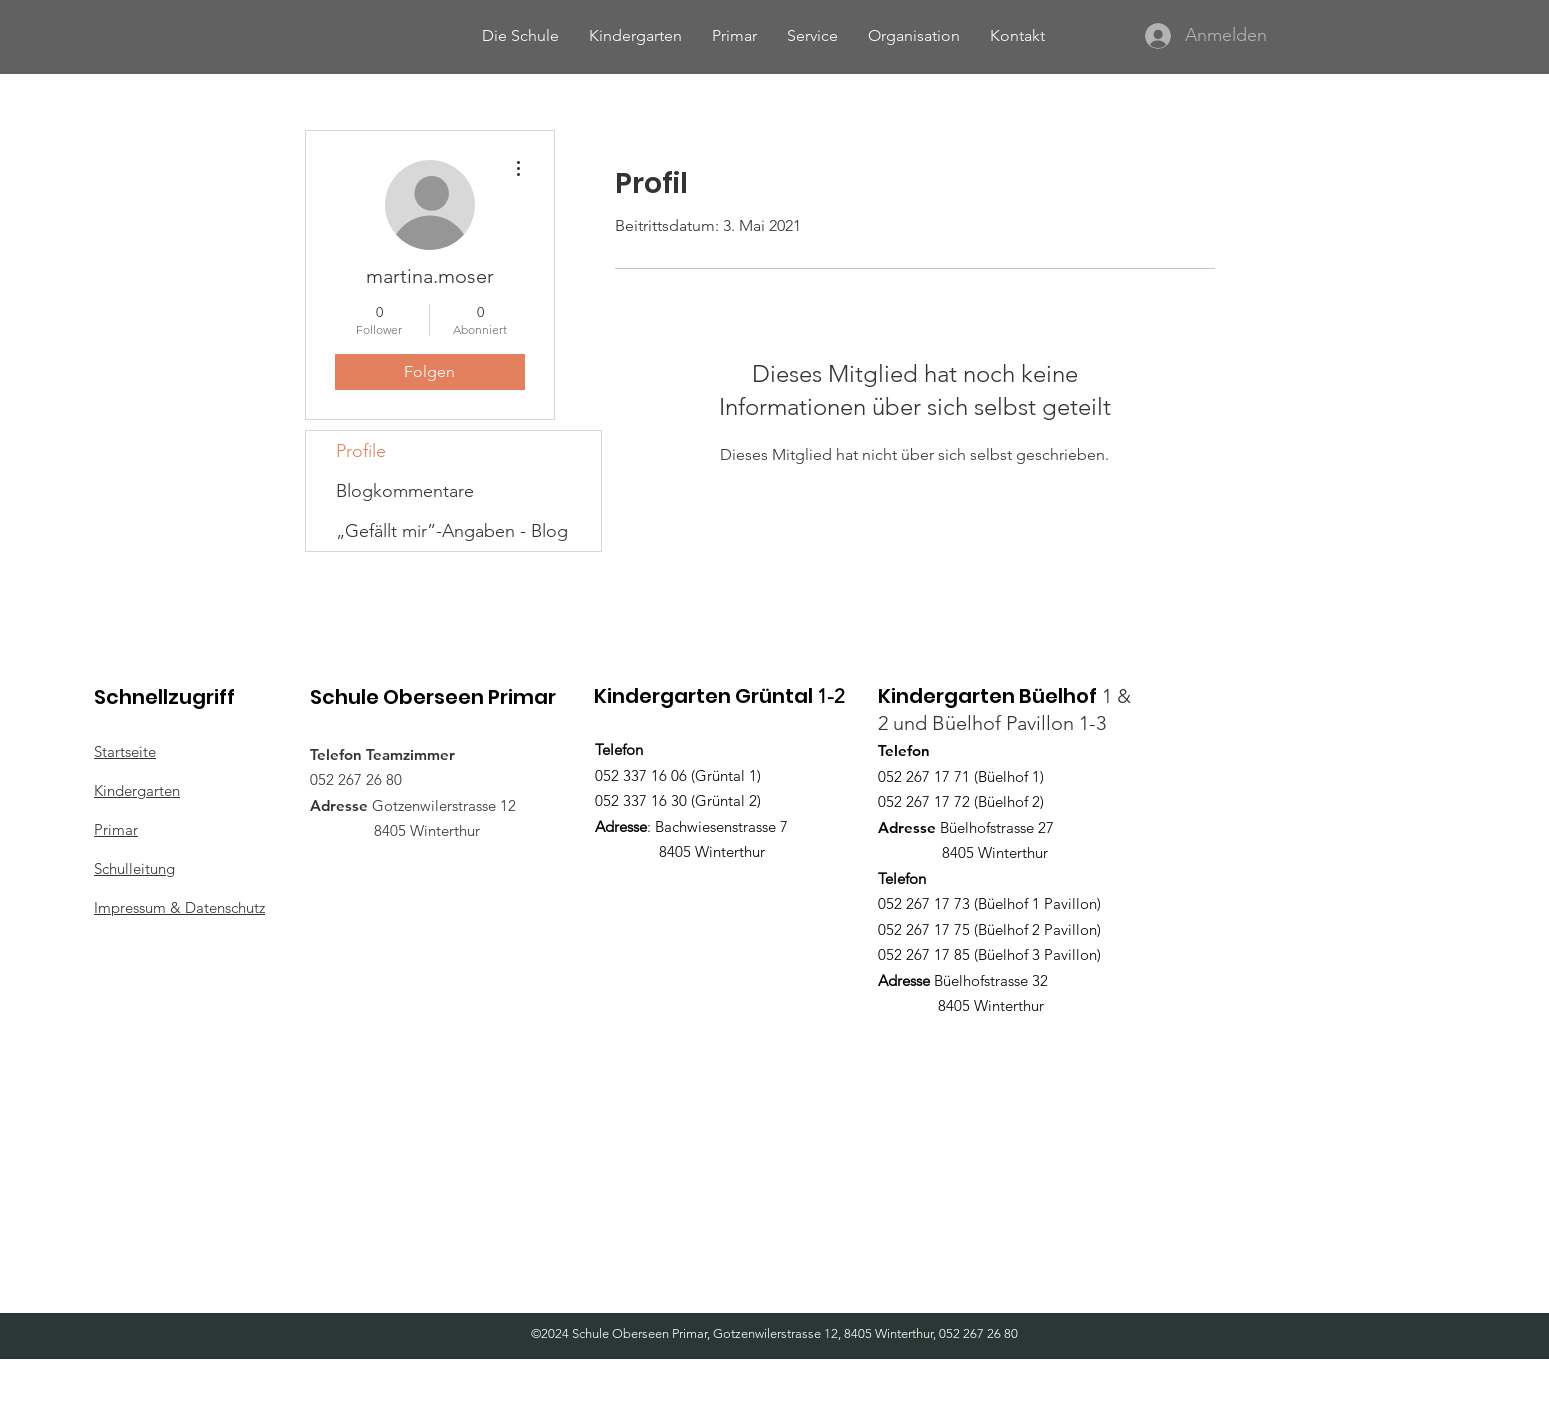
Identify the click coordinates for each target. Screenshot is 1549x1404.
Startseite (125, 751)
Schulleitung (134, 868)
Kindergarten (137, 790)
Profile (361, 451)
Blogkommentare (405, 491)
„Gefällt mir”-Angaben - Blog (452, 531)
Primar (116, 829)
